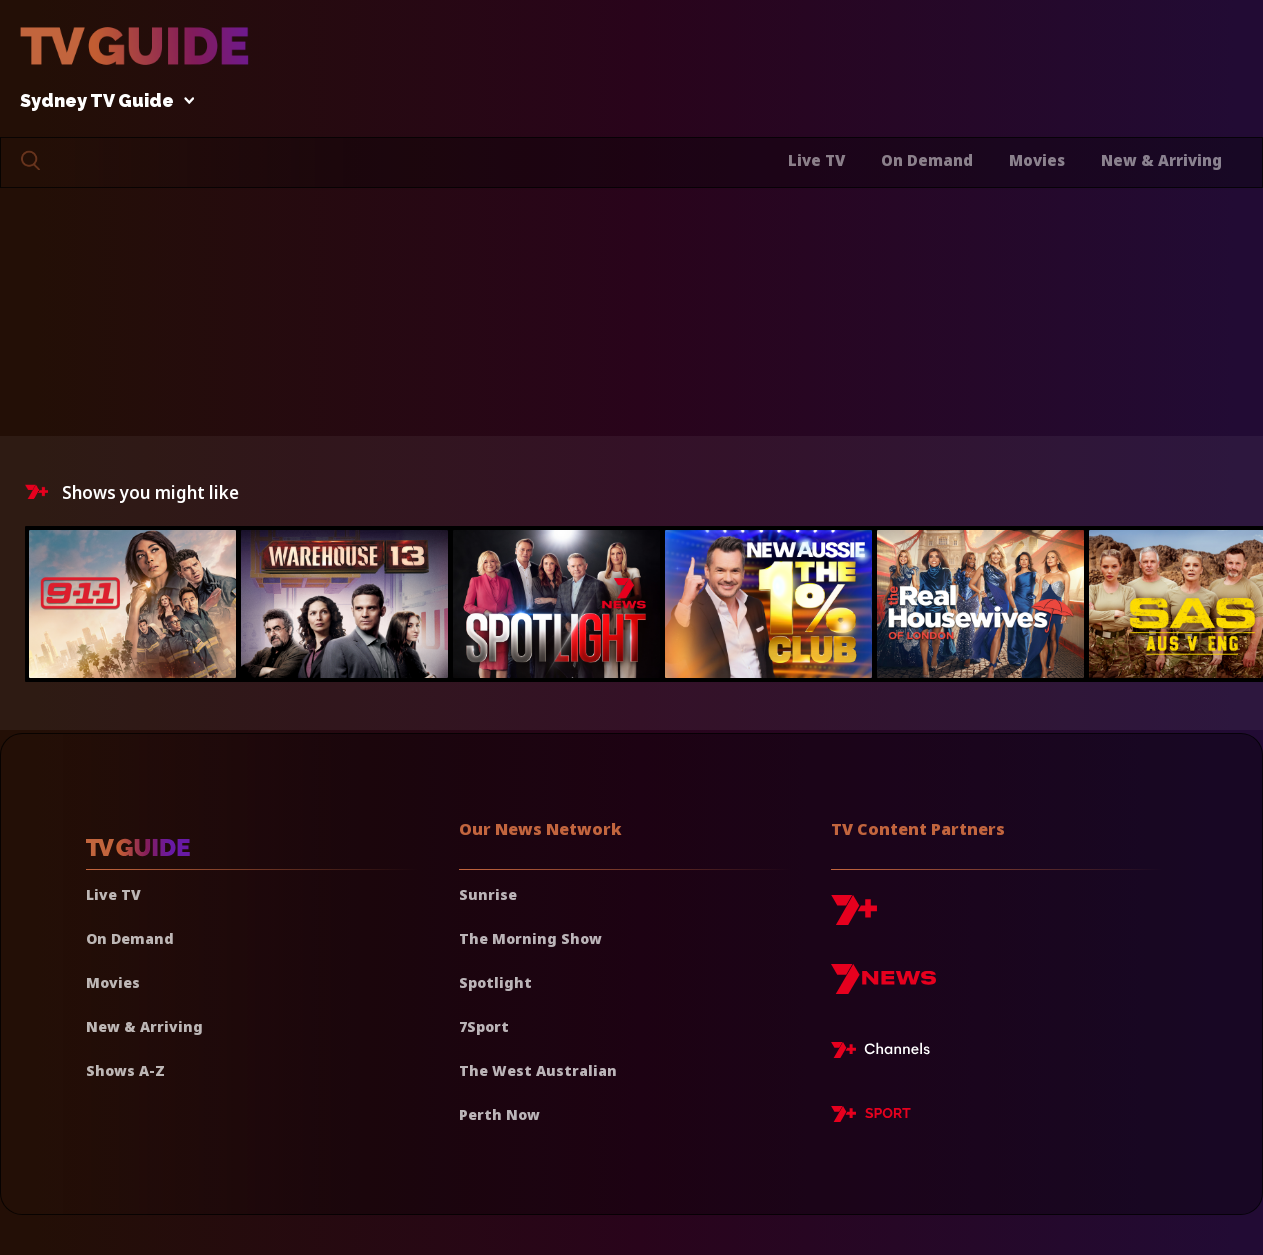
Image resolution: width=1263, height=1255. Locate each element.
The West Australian (538, 1070)
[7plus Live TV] (886, 1053)
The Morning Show (530, 938)
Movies (1037, 160)
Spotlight (495, 982)
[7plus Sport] (871, 1117)
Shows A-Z (125, 1070)
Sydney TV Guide (102, 101)
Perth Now (499, 1114)
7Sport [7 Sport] (484, 1026)
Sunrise (488, 894)
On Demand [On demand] (130, 938)
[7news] (883, 986)
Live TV (816, 160)
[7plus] (854, 917)
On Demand (927, 160)
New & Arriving (1161, 160)
